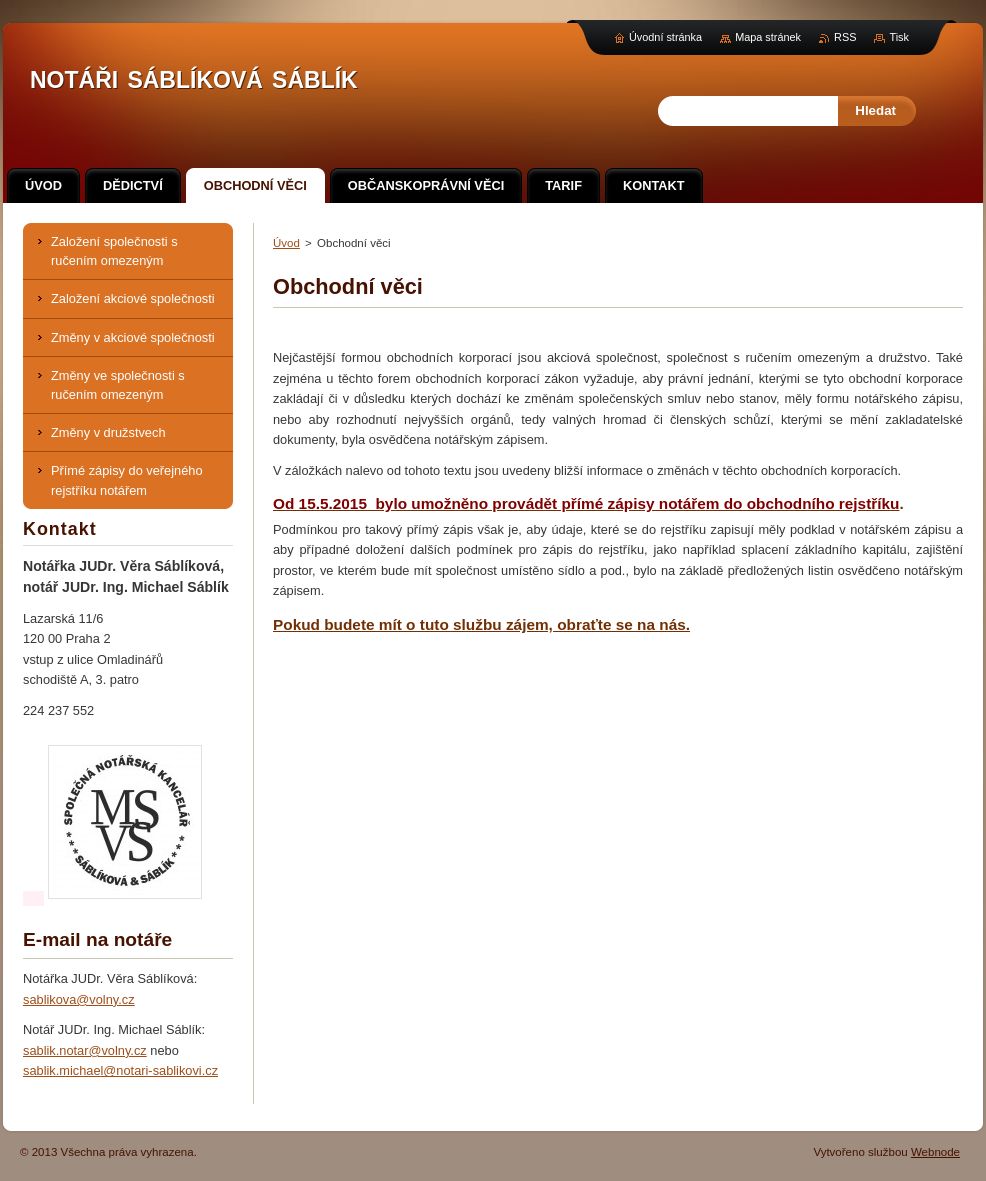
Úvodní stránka (665, 37)
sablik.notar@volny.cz (85, 1050)
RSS (845, 37)
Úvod (286, 243)
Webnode (935, 1152)
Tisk (899, 37)
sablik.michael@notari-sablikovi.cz (120, 1070)
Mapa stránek (768, 37)
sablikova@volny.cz (79, 999)
